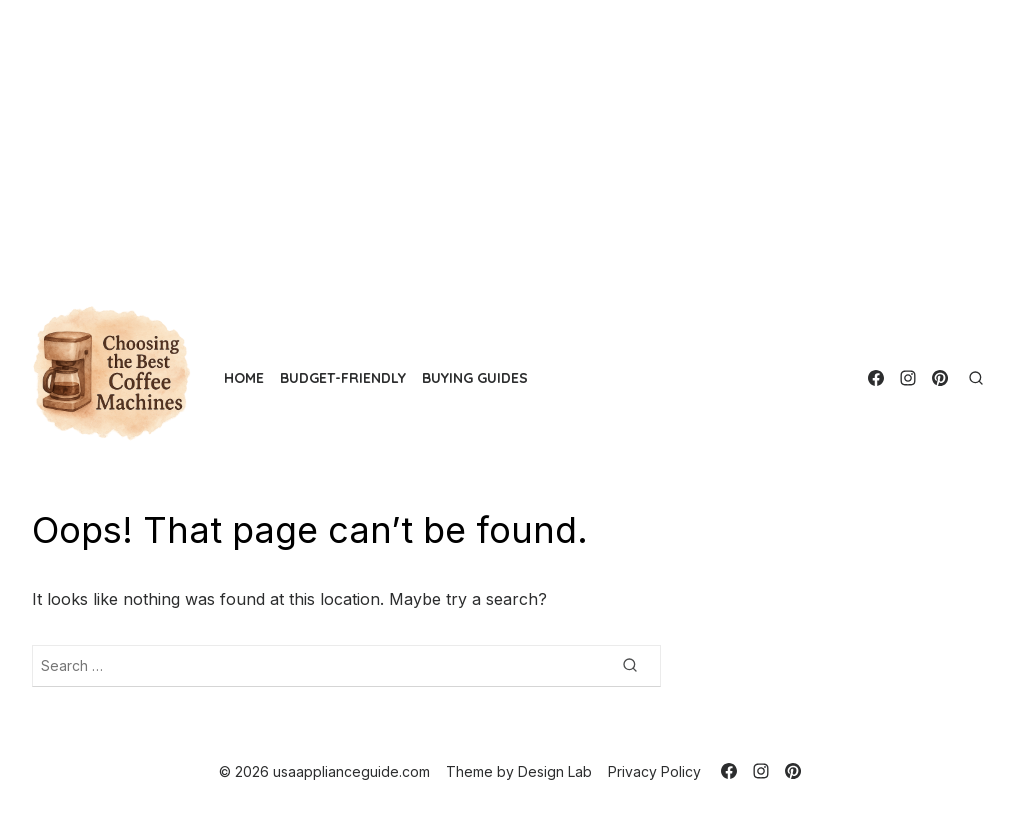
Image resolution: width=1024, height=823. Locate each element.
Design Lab (555, 771)
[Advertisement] (512, 140)
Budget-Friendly (343, 378)
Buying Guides (475, 378)
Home (244, 378)
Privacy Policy (654, 771)
